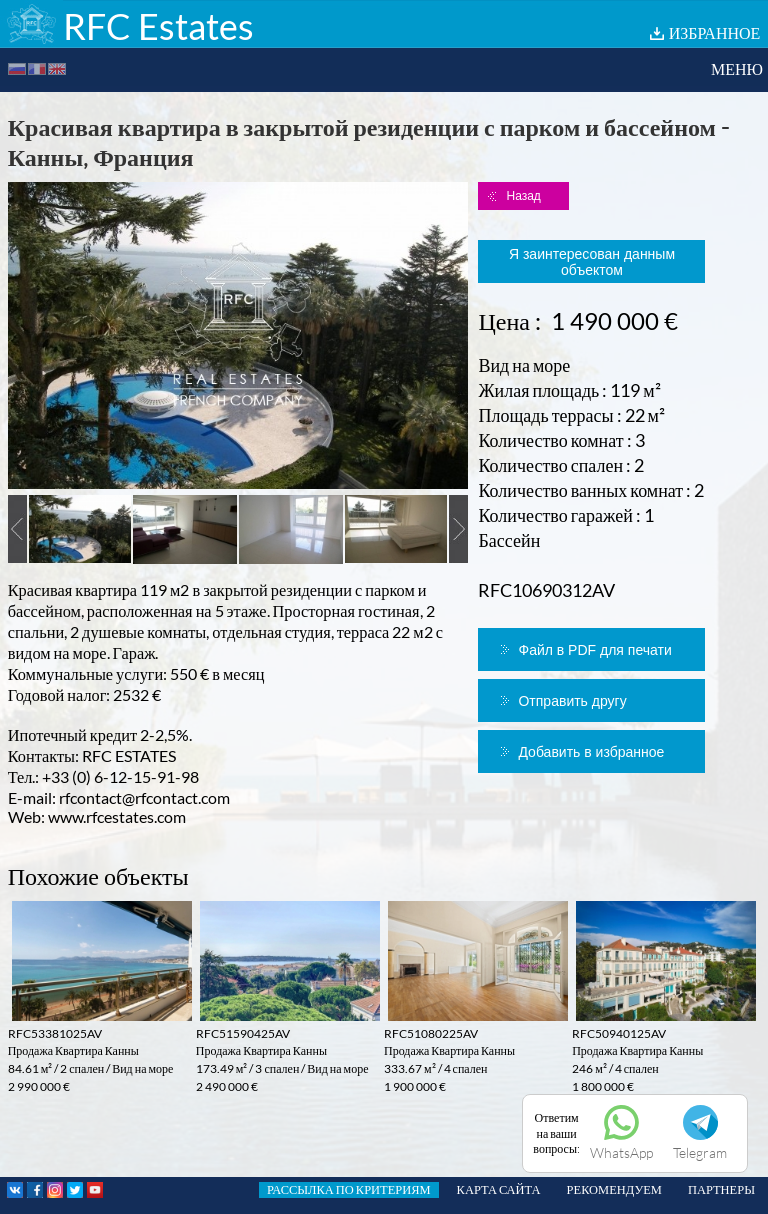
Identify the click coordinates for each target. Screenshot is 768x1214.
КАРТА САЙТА (499, 1189)
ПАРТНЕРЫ (721, 1189)
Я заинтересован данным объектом (592, 262)
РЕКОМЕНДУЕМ (614, 1189)
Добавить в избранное (591, 752)
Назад (523, 196)
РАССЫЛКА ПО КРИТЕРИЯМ (349, 1189)
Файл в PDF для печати (594, 650)
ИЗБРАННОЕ (715, 32)
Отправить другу (572, 701)
